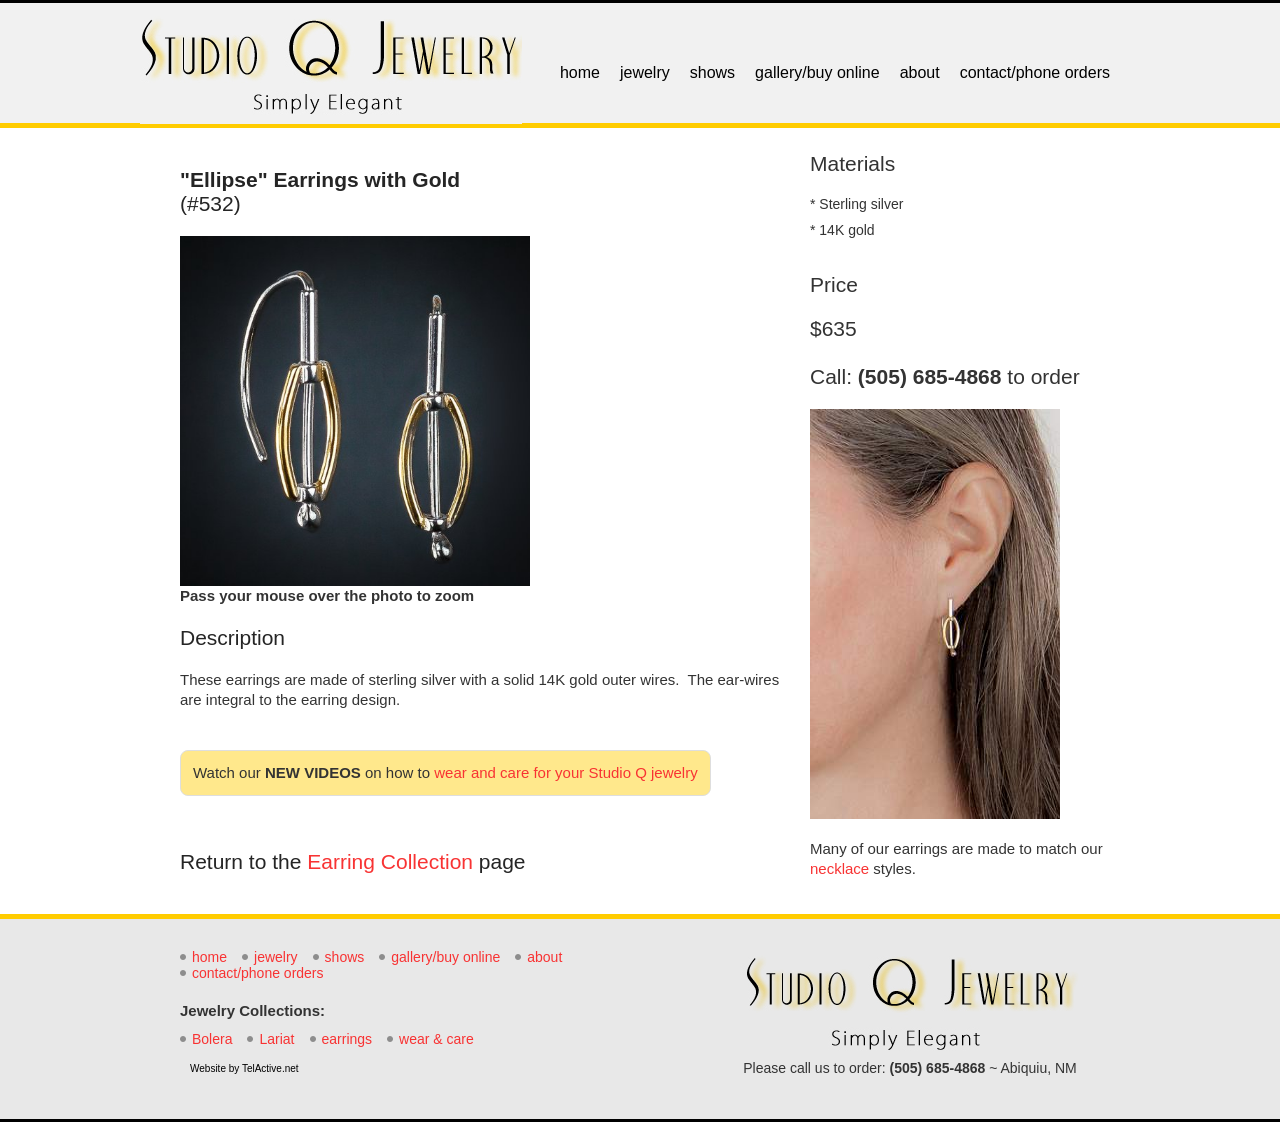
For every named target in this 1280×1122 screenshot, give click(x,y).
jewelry (645, 72)
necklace (839, 868)
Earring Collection (390, 861)
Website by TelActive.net (244, 1068)
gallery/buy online (817, 72)
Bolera (212, 1039)
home (580, 72)
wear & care (436, 1039)
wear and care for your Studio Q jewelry (565, 772)
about (920, 72)
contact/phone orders (1035, 72)
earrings (347, 1039)
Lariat (276, 1039)
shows (712, 72)
